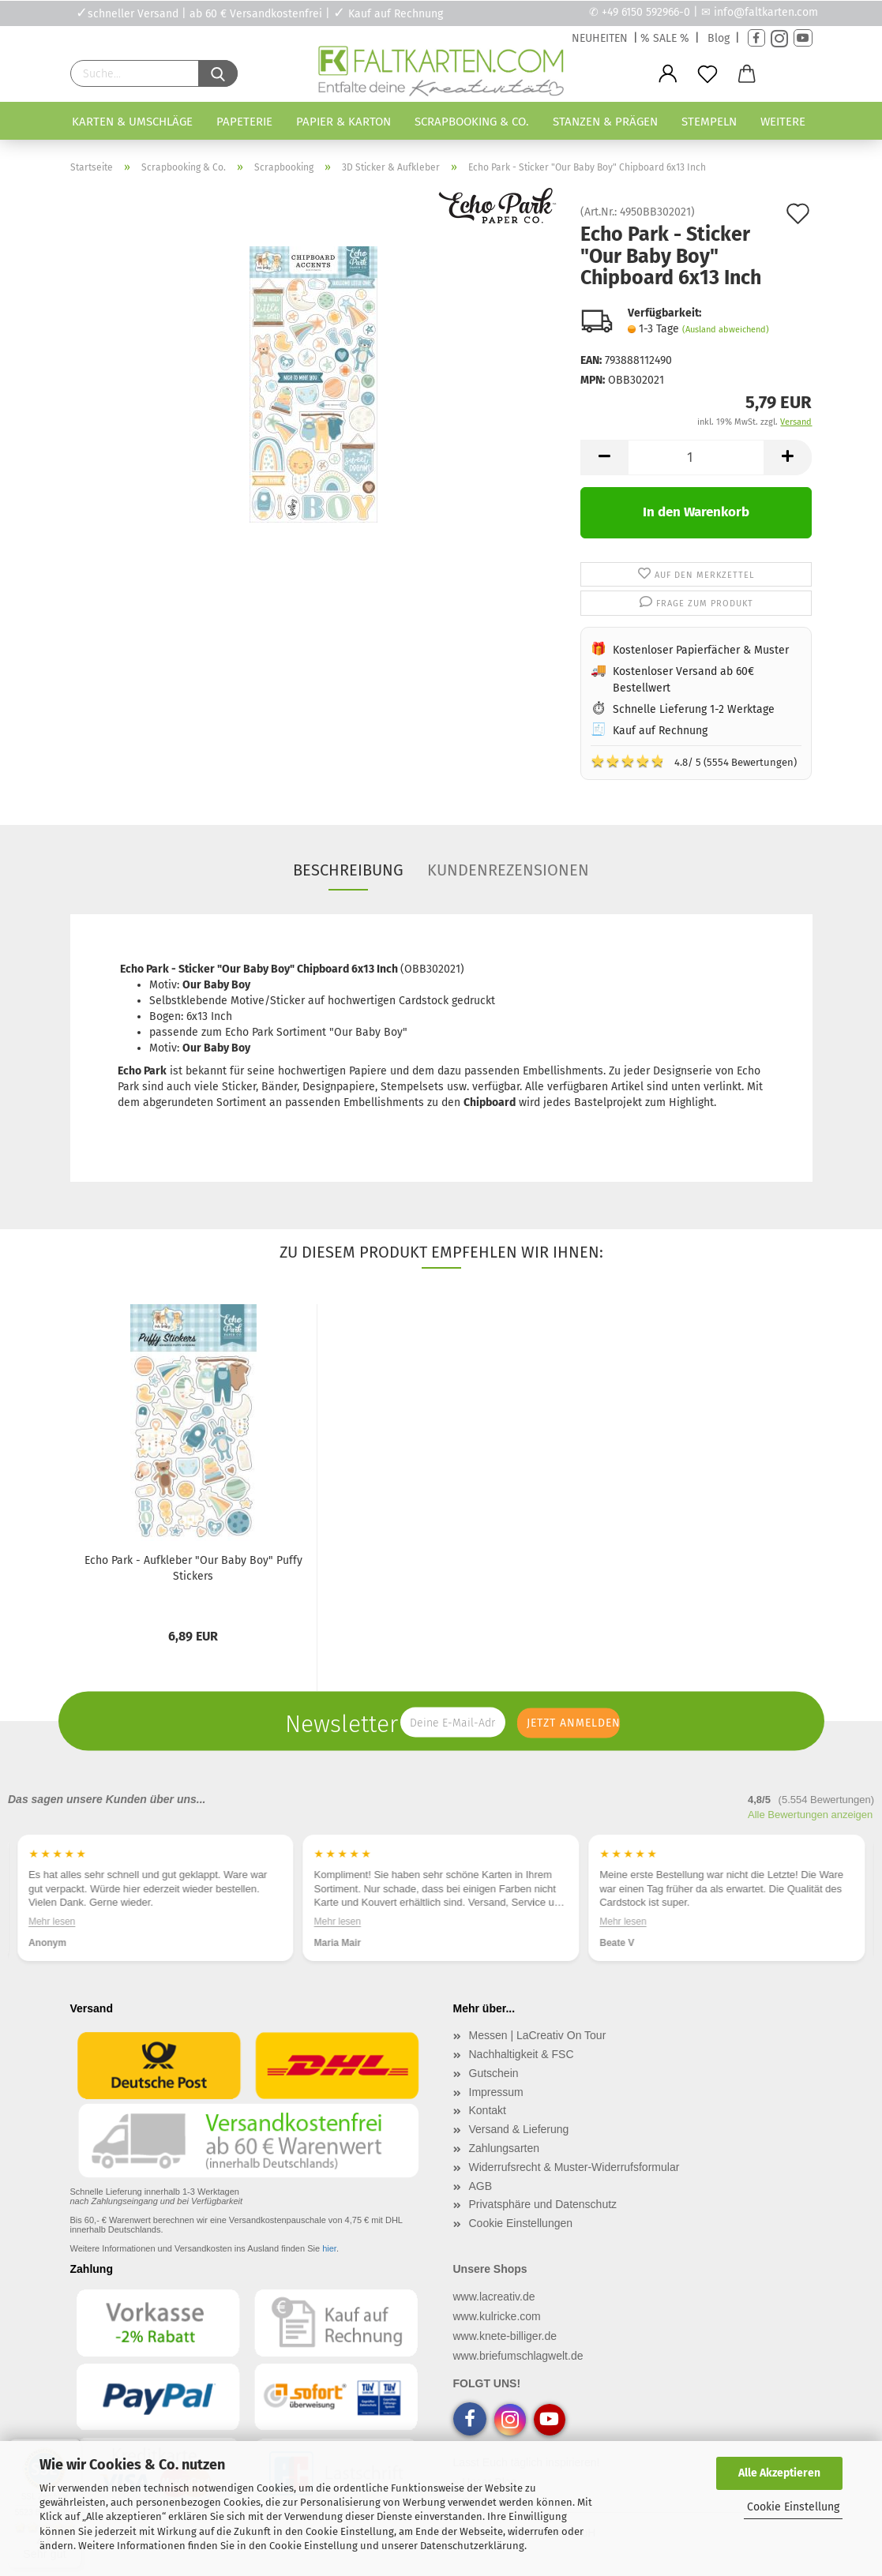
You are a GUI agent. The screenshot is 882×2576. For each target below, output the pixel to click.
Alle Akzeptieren (779, 2473)
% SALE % (664, 38)
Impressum (496, 2092)
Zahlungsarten (504, 2148)
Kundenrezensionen (508, 870)
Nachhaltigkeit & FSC (521, 2054)
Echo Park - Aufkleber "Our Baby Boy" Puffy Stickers (193, 1568)
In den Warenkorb (696, 512)
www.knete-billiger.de (505, 2336)
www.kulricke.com (497, 2316)
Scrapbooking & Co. (472, 121)
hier (329, 2248)
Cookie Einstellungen (521, 2223)
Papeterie (244, 121)
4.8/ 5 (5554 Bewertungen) (694, 761)
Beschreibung (348, 870)
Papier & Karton (343, 121)
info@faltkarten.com (766, 12)
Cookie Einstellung (793, 2507)
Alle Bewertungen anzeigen (810, 1814)
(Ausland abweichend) (725, 329)
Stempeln (709, 121)
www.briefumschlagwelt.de (518, 2355)
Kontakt (487, 2110)
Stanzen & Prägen (605, 121)
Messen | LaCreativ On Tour (537, 2035)
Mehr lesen (51, 1921)
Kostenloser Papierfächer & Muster (701, 650)
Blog (718, 38)
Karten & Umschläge (132, 121)
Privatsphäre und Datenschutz (543, 2204)
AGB (481, 2186)
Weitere (782, 121)
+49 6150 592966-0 (646, 12)
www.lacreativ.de (494, 2296)
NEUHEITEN (600, 38)
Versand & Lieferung (519, 2129)
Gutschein (494, 2073)
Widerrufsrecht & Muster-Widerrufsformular (574, 2167)
